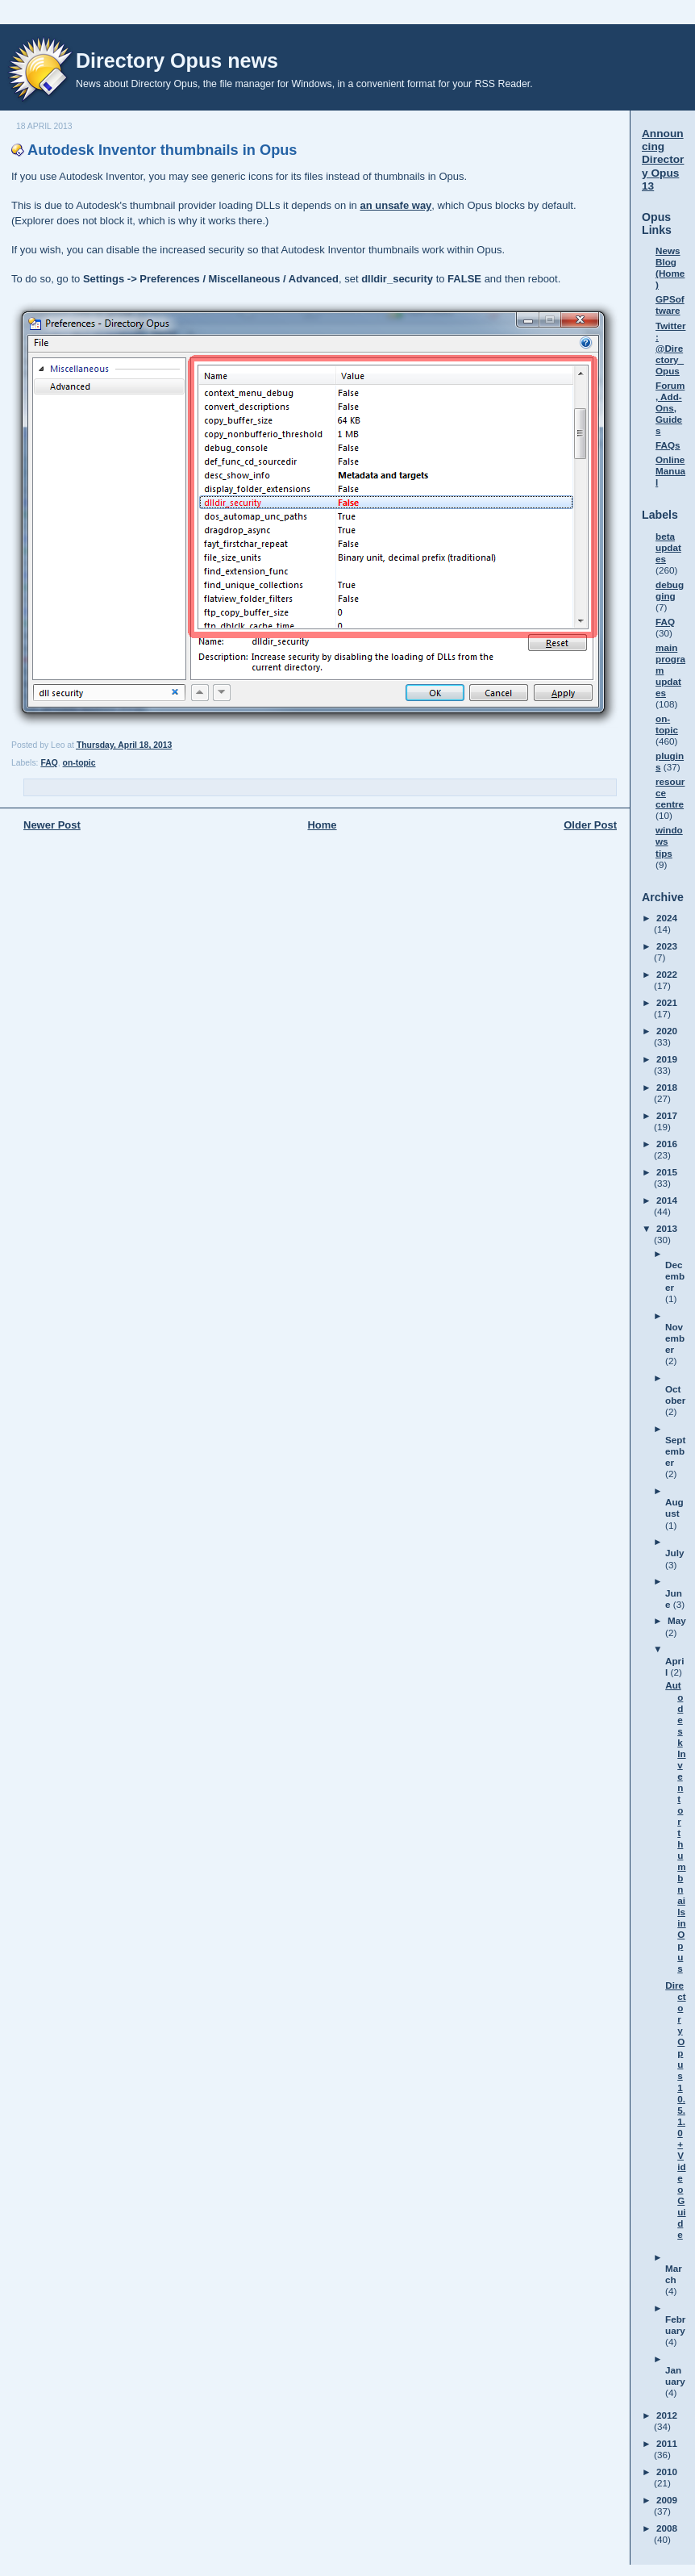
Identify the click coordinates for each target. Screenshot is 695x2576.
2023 (666, 946)
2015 (666, 1172)
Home (321, 825)
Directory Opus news (177, 60)
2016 (666, 1143)
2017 (666, 1115)
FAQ (48, 762)
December (675, 1275)
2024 (666, 917)
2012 (666, 2415)
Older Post (590, 825)
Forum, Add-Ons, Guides (670, 408)
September (675, 1451)
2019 (666, 1059)
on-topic (79, 762)
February (675, 2325)
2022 (666, 974)
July (674, 1552)
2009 (666, 2500)
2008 (666, 2528)
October (675, 1394)
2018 (666, 1087)
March (673, 2274)
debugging (669, 590)
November (675, 1338)
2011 (666, 2443)
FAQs (667, 445)
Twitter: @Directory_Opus (670, 348)
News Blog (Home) (670, 267)
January (675, 2375)
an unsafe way (395, 205)
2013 (666, 1228)
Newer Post (52, 825)
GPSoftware (670, 304)
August (674, 1507)
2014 (666, 1200)
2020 (666, 1030)
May (677, 1620)
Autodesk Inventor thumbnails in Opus (162, 150)
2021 (666, 1002)
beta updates (668, 547)
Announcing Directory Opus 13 (663, 160)
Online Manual (670, 470)
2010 (666, 2471)
